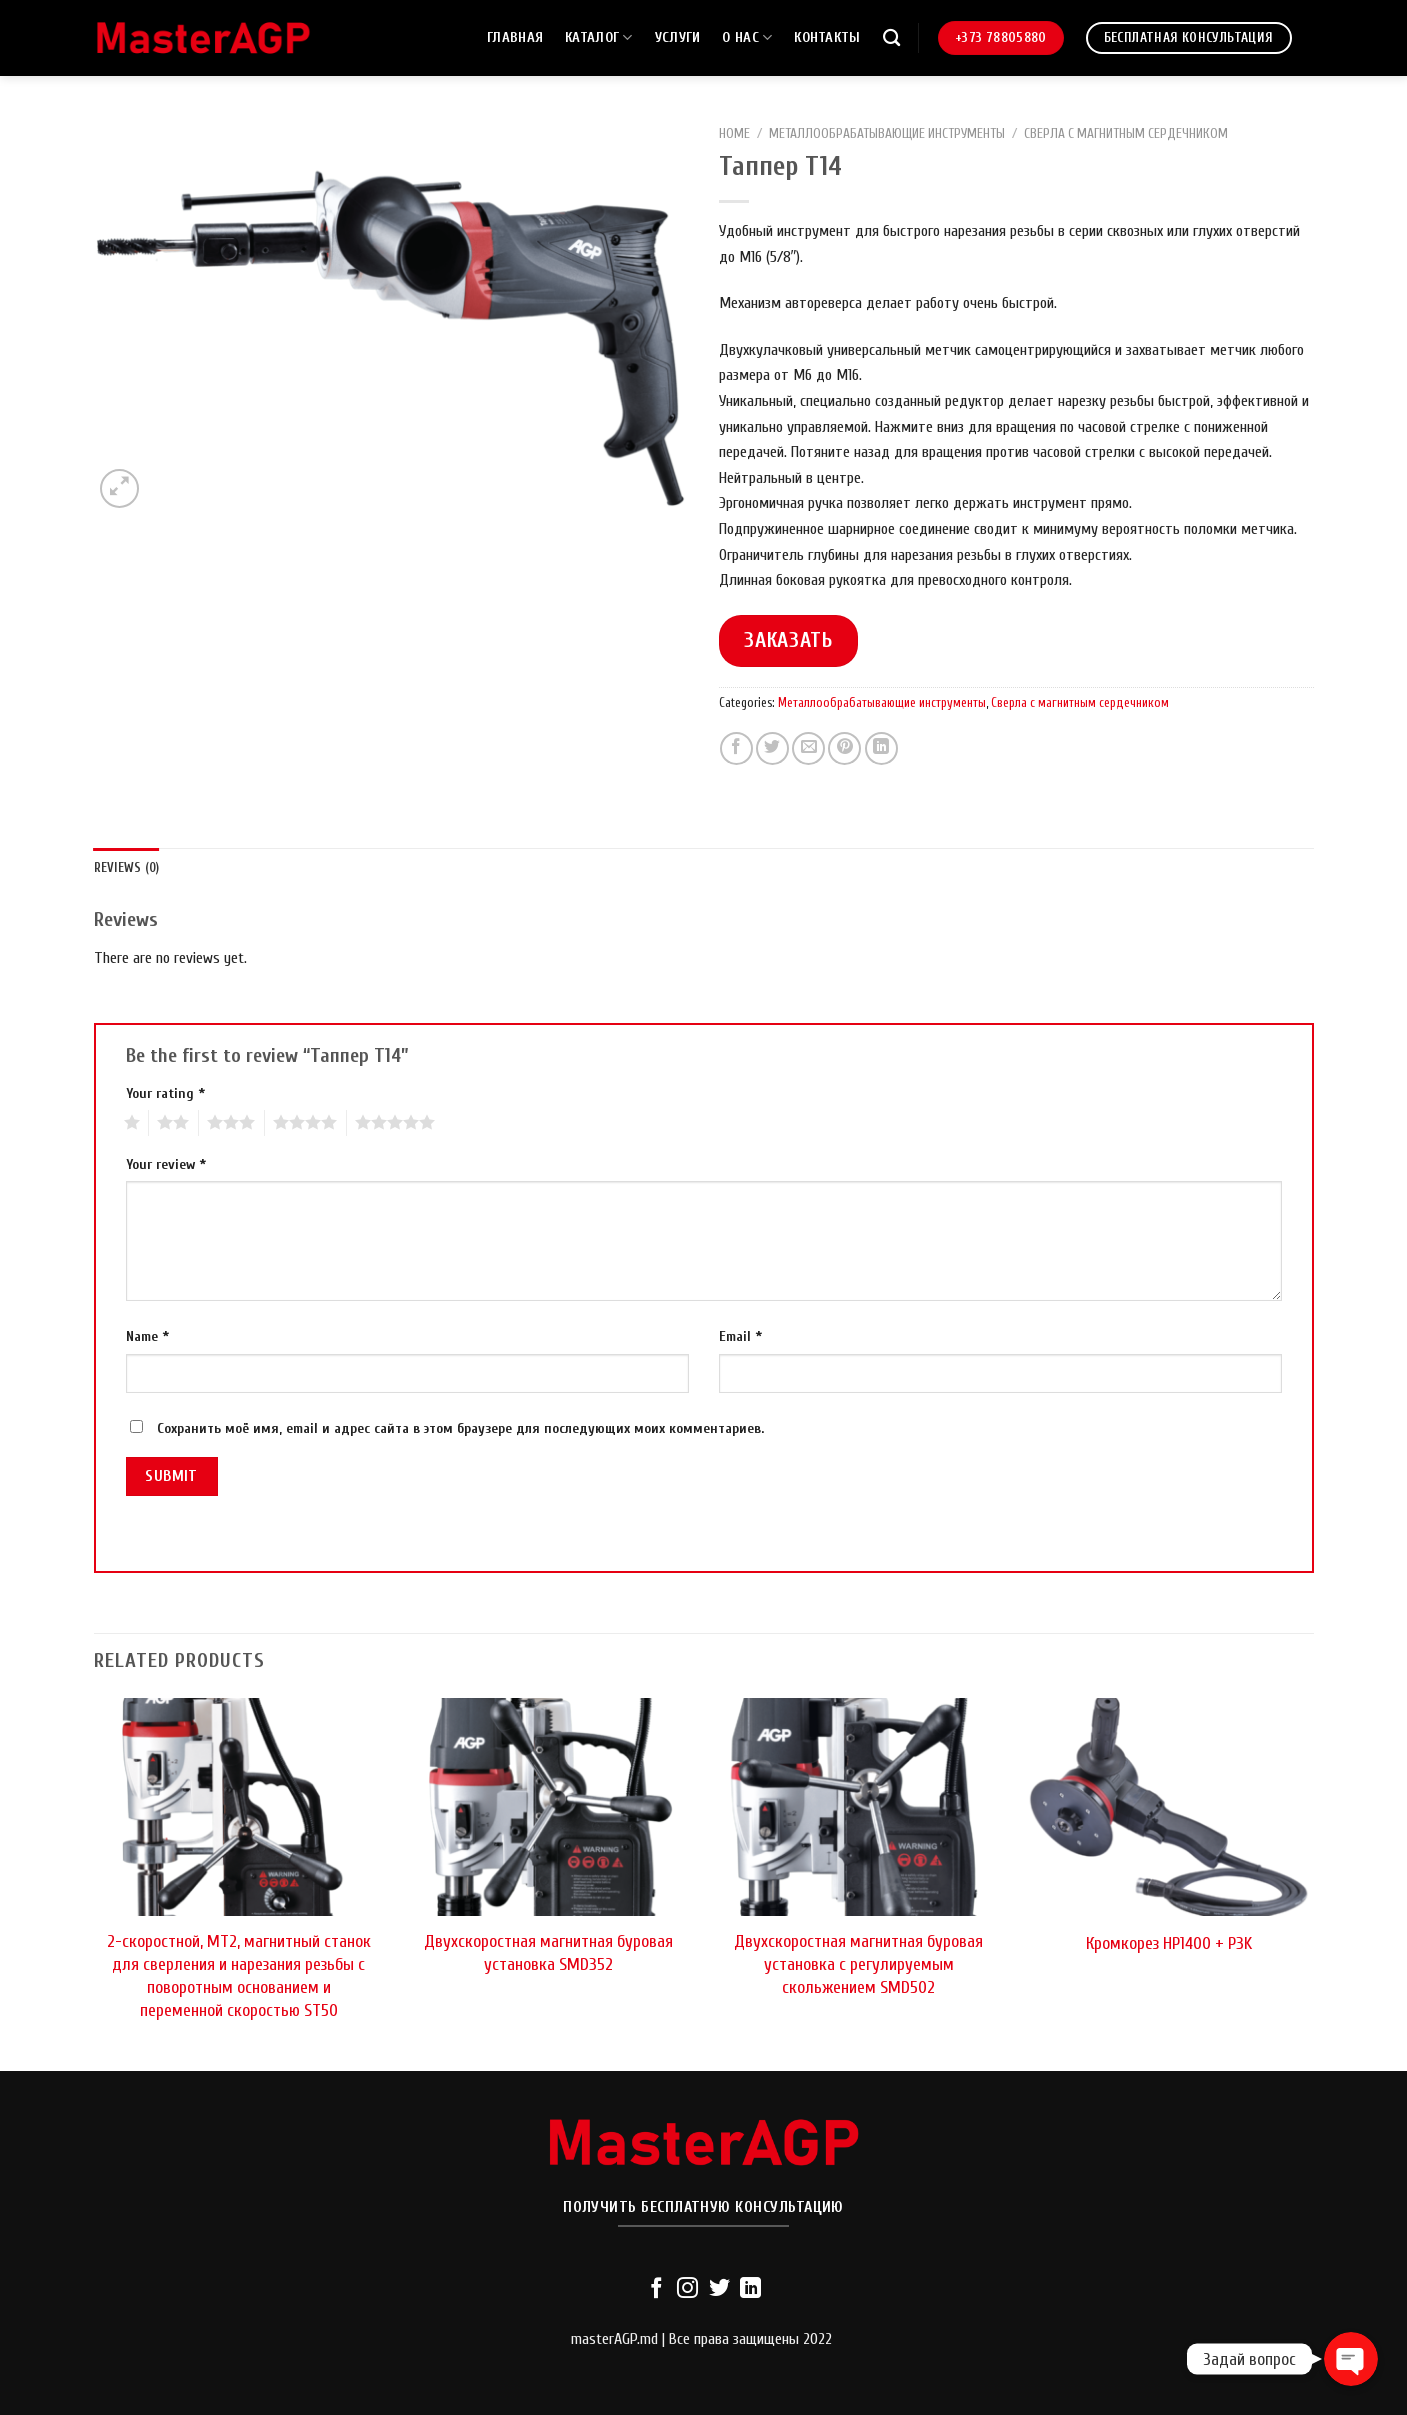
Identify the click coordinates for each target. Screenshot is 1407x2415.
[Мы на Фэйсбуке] (655, 2289)
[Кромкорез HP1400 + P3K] (1168, 1807)
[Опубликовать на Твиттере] (772, 748)
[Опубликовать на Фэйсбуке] (736, 748)
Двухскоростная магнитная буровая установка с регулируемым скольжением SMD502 (858, 1964)
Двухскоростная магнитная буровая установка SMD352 (548, 1953)
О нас (747, 37)
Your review (166, 1164)
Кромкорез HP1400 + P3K (1169, 1943)
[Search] (891, 38)
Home (734, 134)
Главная (515, 37)
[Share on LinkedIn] (881, 748)
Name (147, 1336)
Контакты (827, 37)
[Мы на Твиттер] (719, 2289)
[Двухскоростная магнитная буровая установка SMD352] (548, 1807)
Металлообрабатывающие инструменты (887, 134)
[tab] (127, 868)
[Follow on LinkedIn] (750, 2289)
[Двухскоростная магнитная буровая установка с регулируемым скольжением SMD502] (858, 1807)
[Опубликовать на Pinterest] (844, 748)
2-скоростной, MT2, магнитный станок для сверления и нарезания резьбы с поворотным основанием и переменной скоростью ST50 (239, 1976)
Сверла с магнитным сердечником (1126, 134)
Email (740, 1336)
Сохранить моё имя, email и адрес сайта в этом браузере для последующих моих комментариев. (460, 1428)
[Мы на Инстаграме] (687, 2289)
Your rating (165, 1093)
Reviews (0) (127, 868)
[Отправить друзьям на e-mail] (808, 748)
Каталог (599, 37)
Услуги (678, 37)
